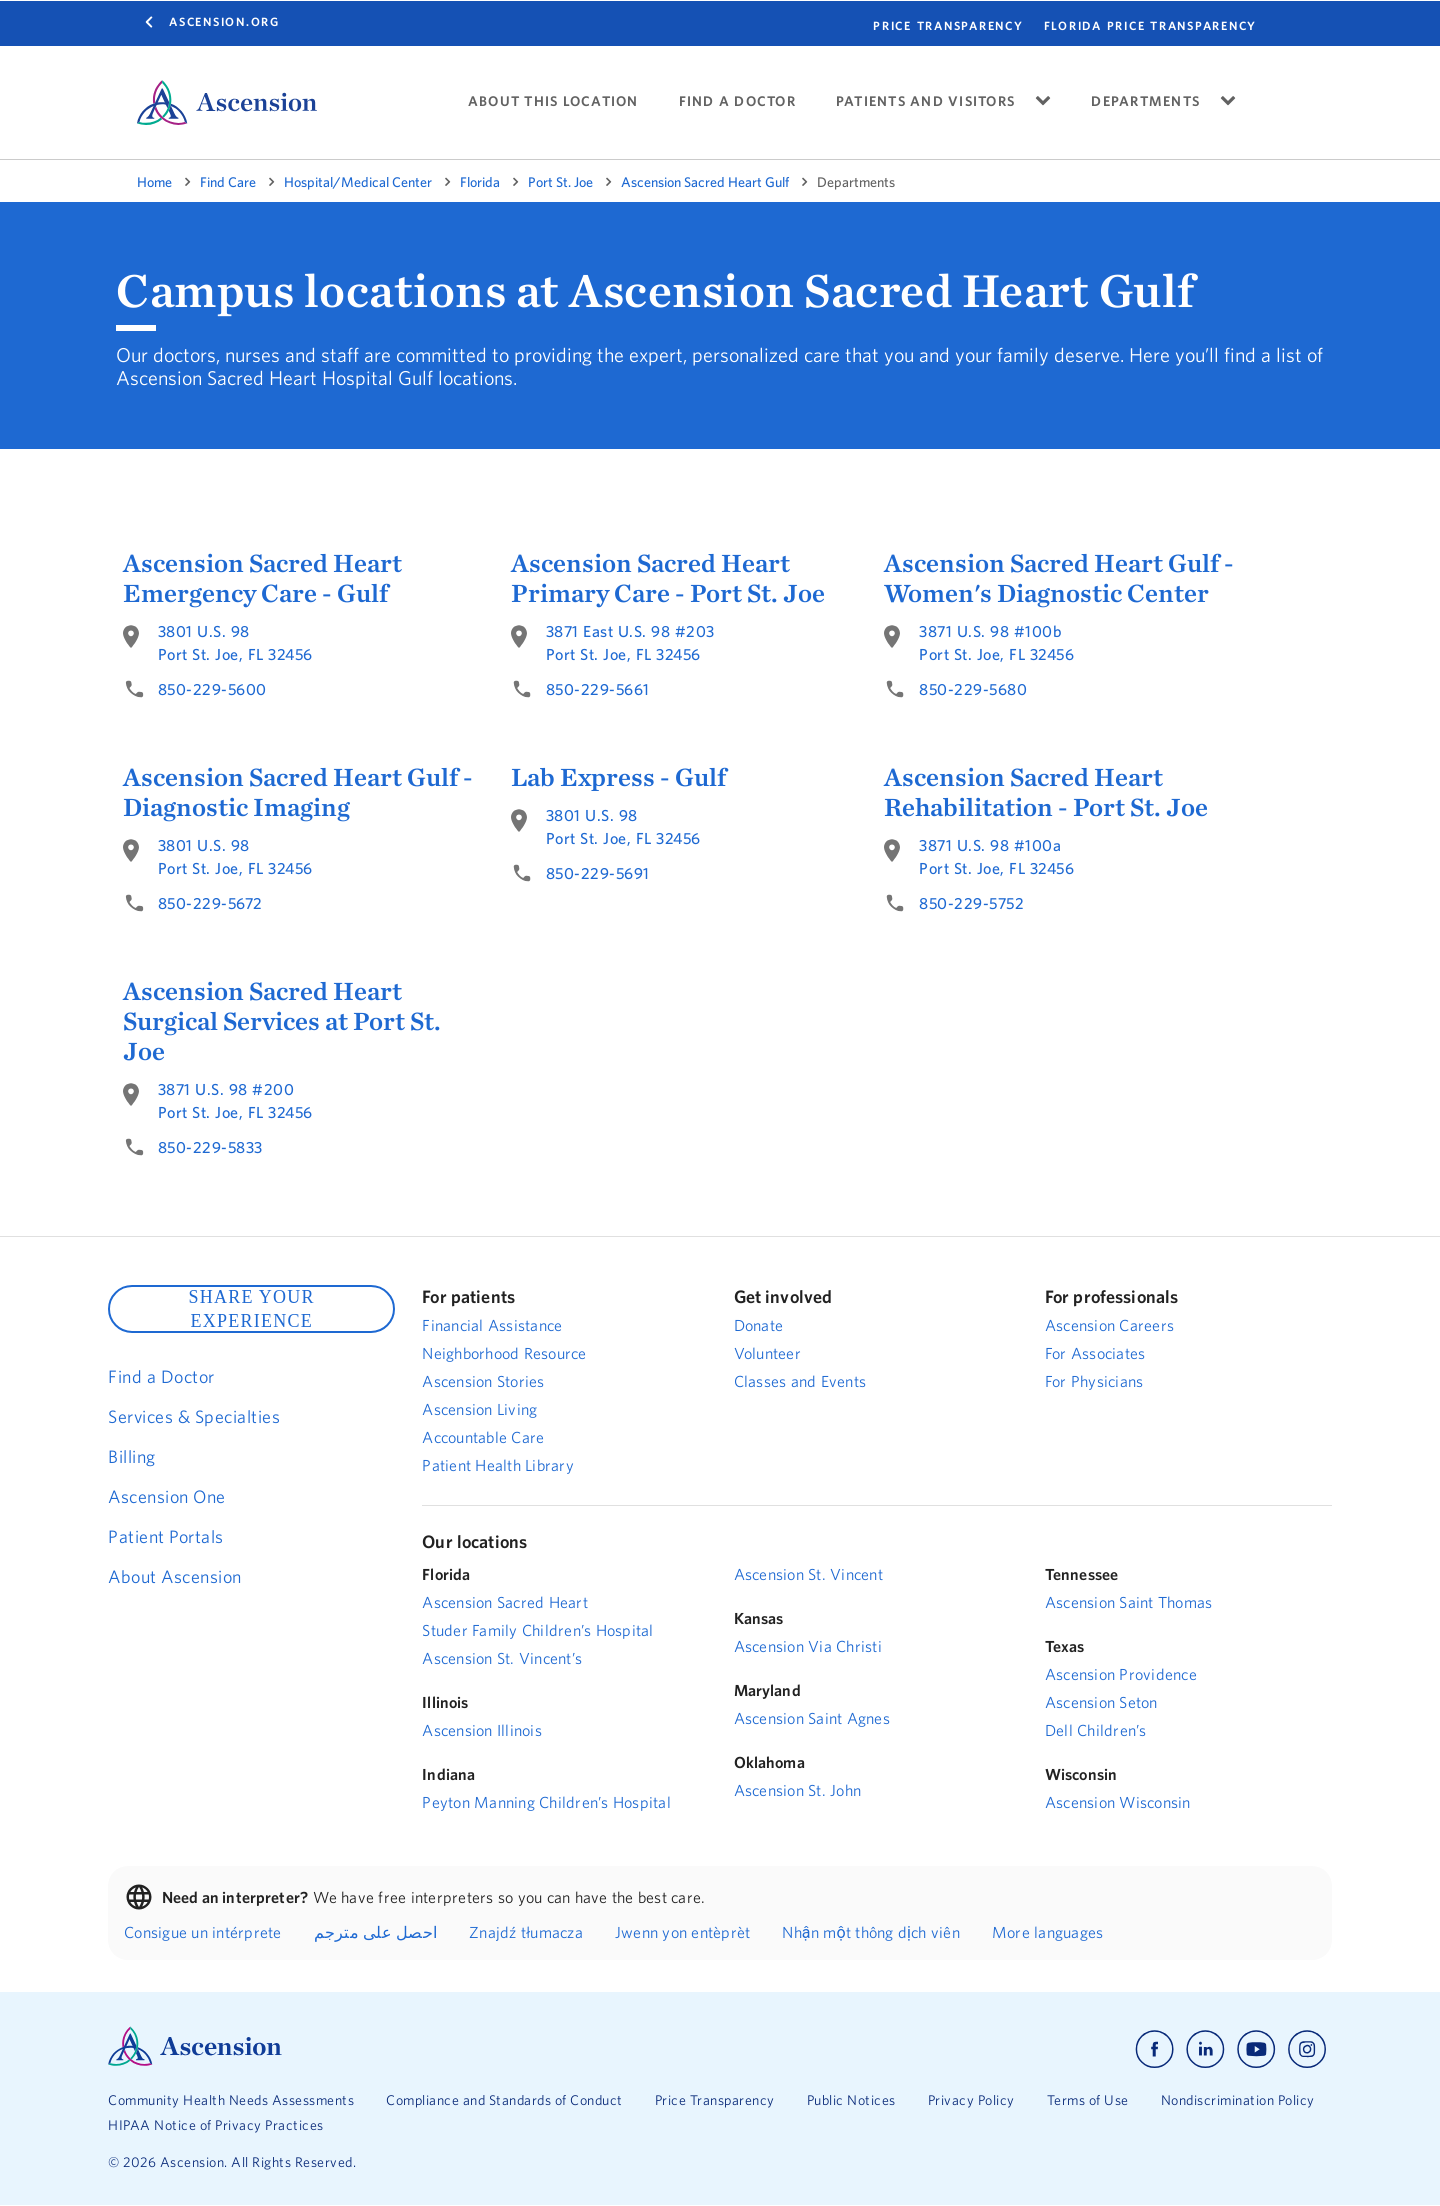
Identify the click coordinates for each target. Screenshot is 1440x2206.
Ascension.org (224, 21)
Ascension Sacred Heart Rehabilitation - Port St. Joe (1046, 792)
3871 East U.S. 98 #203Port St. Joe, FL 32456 (630, 642)
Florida (480, 182)
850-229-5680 (973, 689)
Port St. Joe (560, 182)
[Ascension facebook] (1154, 2049)
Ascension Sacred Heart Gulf (705, 182)
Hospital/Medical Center (358, 182)
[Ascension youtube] (1256, 2049)
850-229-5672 (210, 903)
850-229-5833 (210, 1147)
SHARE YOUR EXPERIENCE (251, 1309)
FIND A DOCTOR (737, 101)
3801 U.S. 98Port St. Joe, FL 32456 (235, 642)
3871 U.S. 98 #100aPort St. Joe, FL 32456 (996, 856)
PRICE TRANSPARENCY (948, 25)
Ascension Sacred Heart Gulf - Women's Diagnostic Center (1059, 578)
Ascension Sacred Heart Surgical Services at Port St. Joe (282, 1021)
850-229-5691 (598, 873)
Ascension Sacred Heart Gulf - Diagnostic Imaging (298, 792)
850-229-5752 (971, 903)
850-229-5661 (598, 689)
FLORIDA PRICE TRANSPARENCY (1151, 25)
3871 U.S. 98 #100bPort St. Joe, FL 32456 (996, 642)
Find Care (228, 182)
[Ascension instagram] (1307, 2049)
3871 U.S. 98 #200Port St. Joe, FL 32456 (235, 1100)
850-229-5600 (212, 689)
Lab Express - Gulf (618, 777)
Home (154, 182)
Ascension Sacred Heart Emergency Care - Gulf (262, 578)
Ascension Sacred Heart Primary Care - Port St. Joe (668, 578)
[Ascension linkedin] (1205, 2049)
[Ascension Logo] (195, 2061)
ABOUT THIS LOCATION (553, 101)
